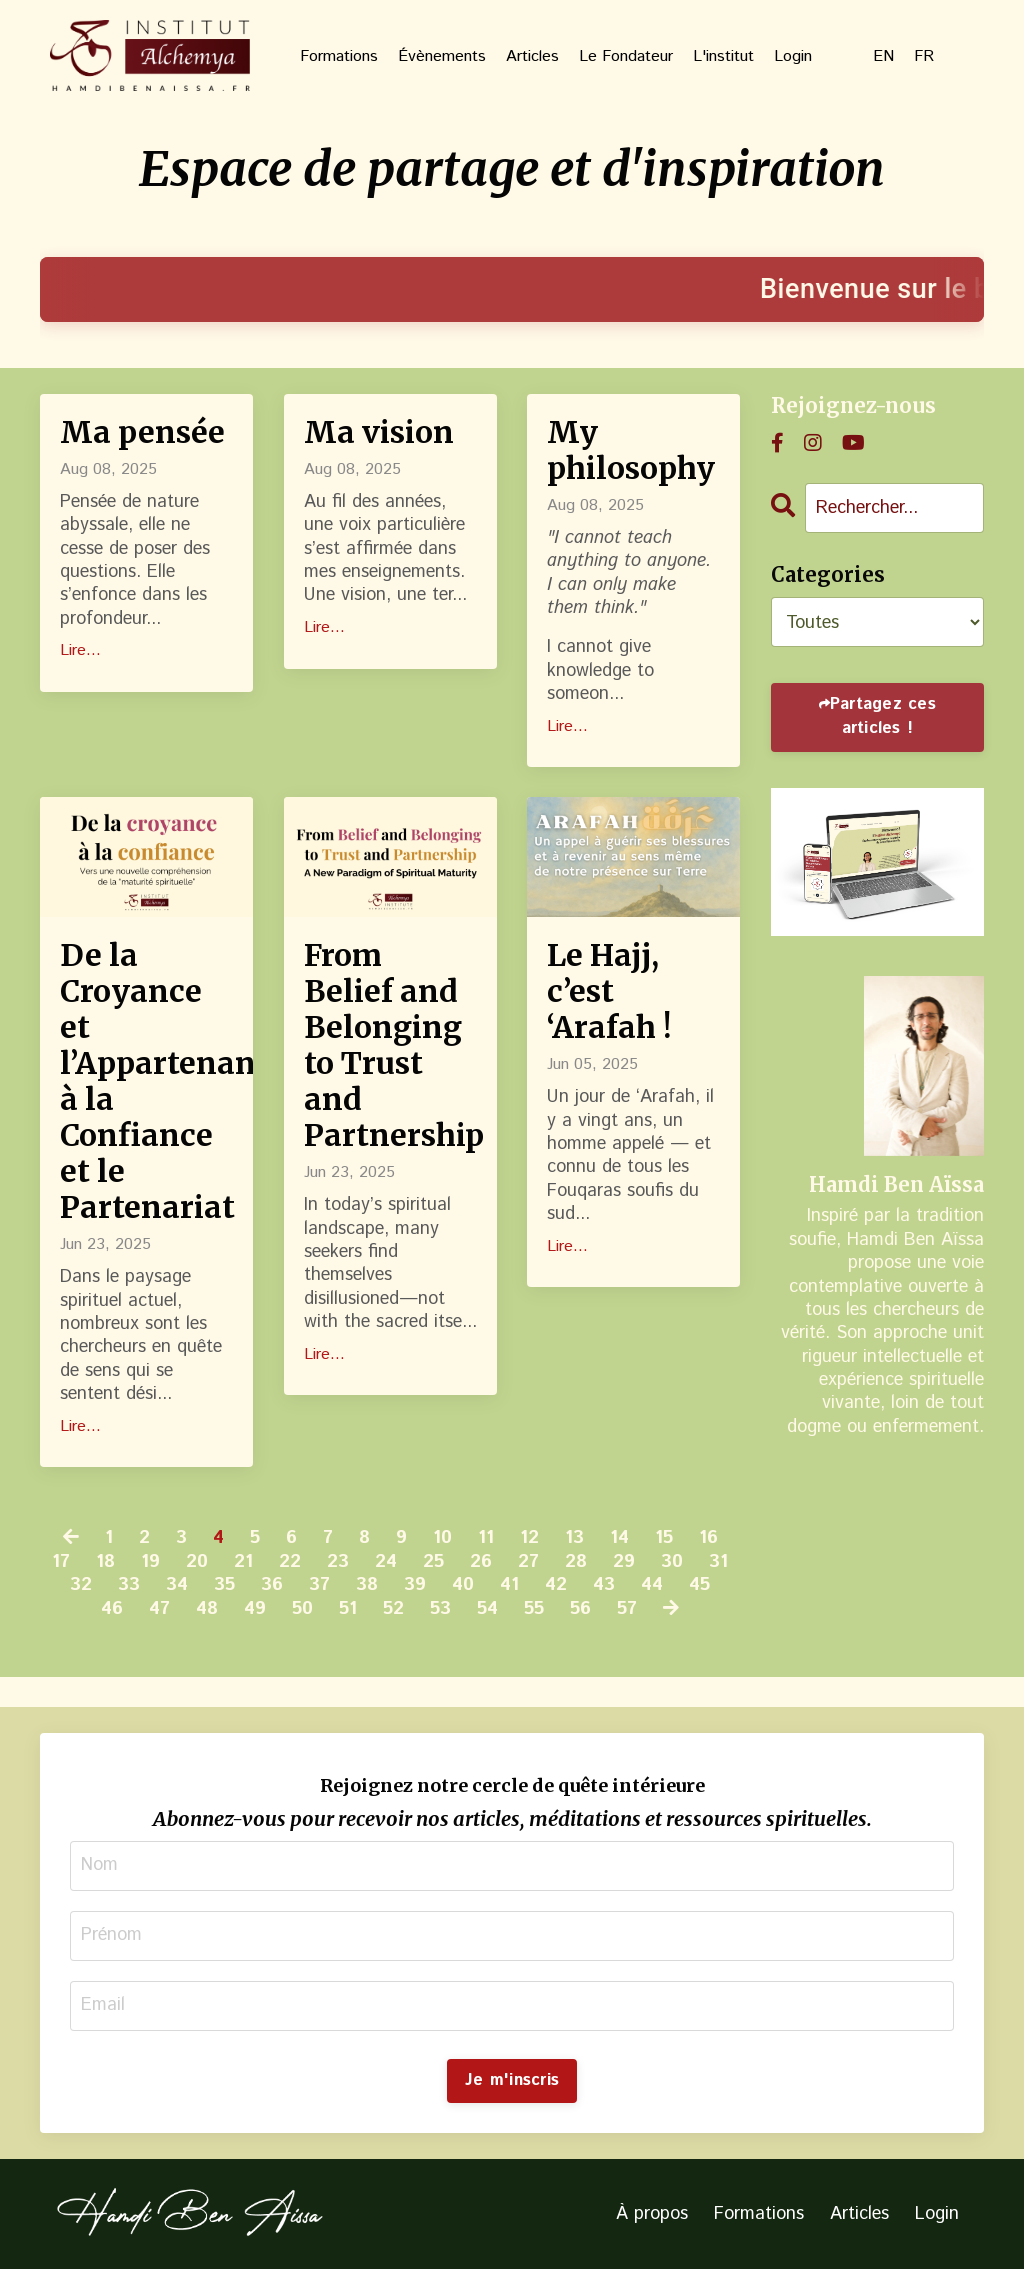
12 (529, 1538)
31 (718, 1562)
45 (699, 1585)
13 (574, 1538)
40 (463, 1585)
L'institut (723, 57)
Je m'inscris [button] (512, 2080)
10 (442, 1538)
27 (528, 1562)
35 (224, 1585)
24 (386, 1562)
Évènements (442, 57)
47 (159, 1609)
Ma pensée (142, 432)
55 (534, 1609)
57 (627, 1609)
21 (243, 1562)
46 (112, 1609)
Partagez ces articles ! (883, 716)
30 (672, 1562)
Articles (532, 57)
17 (61, 1562)
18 (105, 1562)
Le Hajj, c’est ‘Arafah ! (609, 991)
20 (197, 1562)
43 (604, 1585)
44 (652, 1585)
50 (302, 1609)
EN (883, 57)
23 (338, 1562)
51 (348, 1609)
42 (556, 1585)
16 (708, 1538)
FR (924, 57)
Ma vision (379, 432)
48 (207, 1609)
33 (129, 1585)
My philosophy (631, 450)
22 (290, 1562)
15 (664, 1538)
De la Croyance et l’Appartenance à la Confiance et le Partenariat (146, 1081)
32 (81, 1585)
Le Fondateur (626, 57)
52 (393, 1609)
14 (619, 1538)
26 (481, 1562)
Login (793, 57)
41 (509, 1585)
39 (415, 1585)
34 (177, 1585)
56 (580, 1609)
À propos (652, 2214)
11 (486, 1538)
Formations (339, 57)
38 (367, 1585)
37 (319, 1585)
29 (624, 1562)
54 (487, 1609)
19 (150, 1562)
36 (272, 1585)
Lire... (80, 651)
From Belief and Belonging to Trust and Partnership (390, 1045)
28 (576, 1562)
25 (433, 1562)
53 (440, 1609)
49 (255, 1609)
